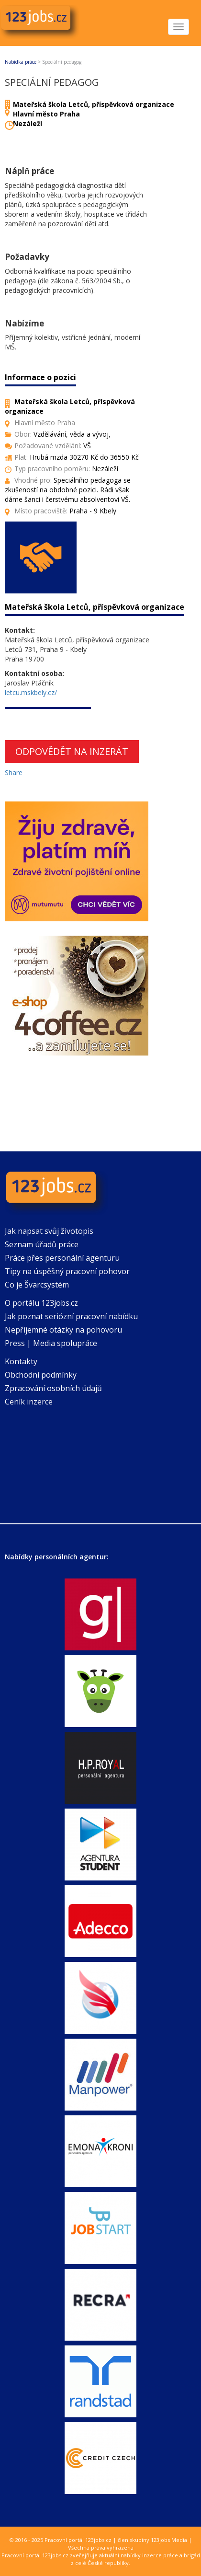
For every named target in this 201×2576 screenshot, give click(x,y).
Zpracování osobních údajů (53, 1388)
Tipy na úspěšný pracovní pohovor (67, 1271)
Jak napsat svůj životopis (49, 1231)
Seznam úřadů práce (41, 1244)
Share (13, 772)
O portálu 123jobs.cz (41, 1303)
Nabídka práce (20, 61)
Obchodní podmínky (41, 1374)
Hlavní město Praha (46, 113)
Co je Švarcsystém (37, 1284)
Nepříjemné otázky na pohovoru (63, 1329)
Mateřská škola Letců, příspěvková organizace (93, 104)
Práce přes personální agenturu (62, 1258)
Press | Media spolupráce (51, 1343)
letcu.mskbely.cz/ (31, 692)
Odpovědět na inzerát (71, 751)
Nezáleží (27, 123)
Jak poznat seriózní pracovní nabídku (71, 1316)
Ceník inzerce (29, 1401)
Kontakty (21, 1361)
